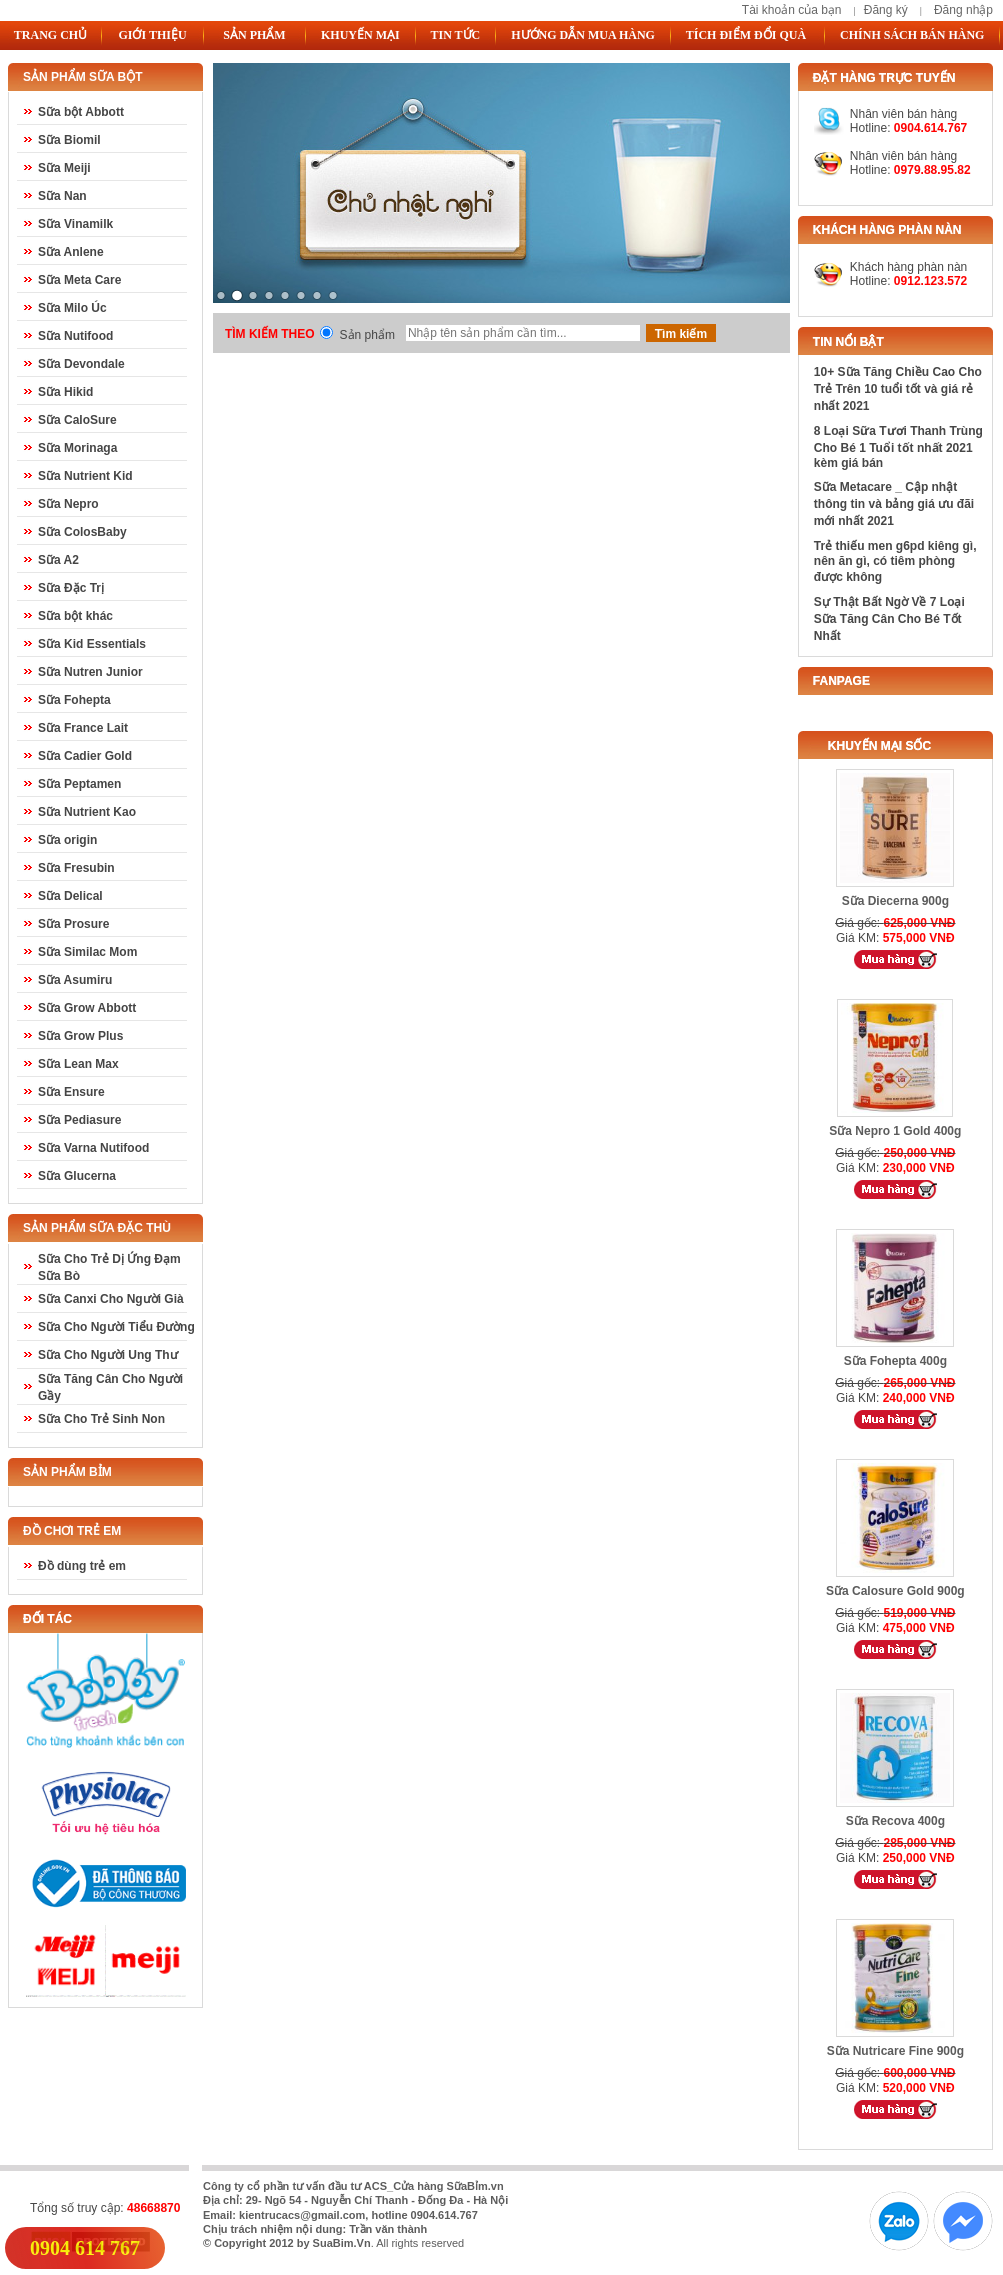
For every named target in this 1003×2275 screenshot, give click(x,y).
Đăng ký (886, 10)
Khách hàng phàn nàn (908, 267)
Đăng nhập (963, 10)
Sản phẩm (367, 335)
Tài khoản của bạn (792, 10)
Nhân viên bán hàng (903, 156)
